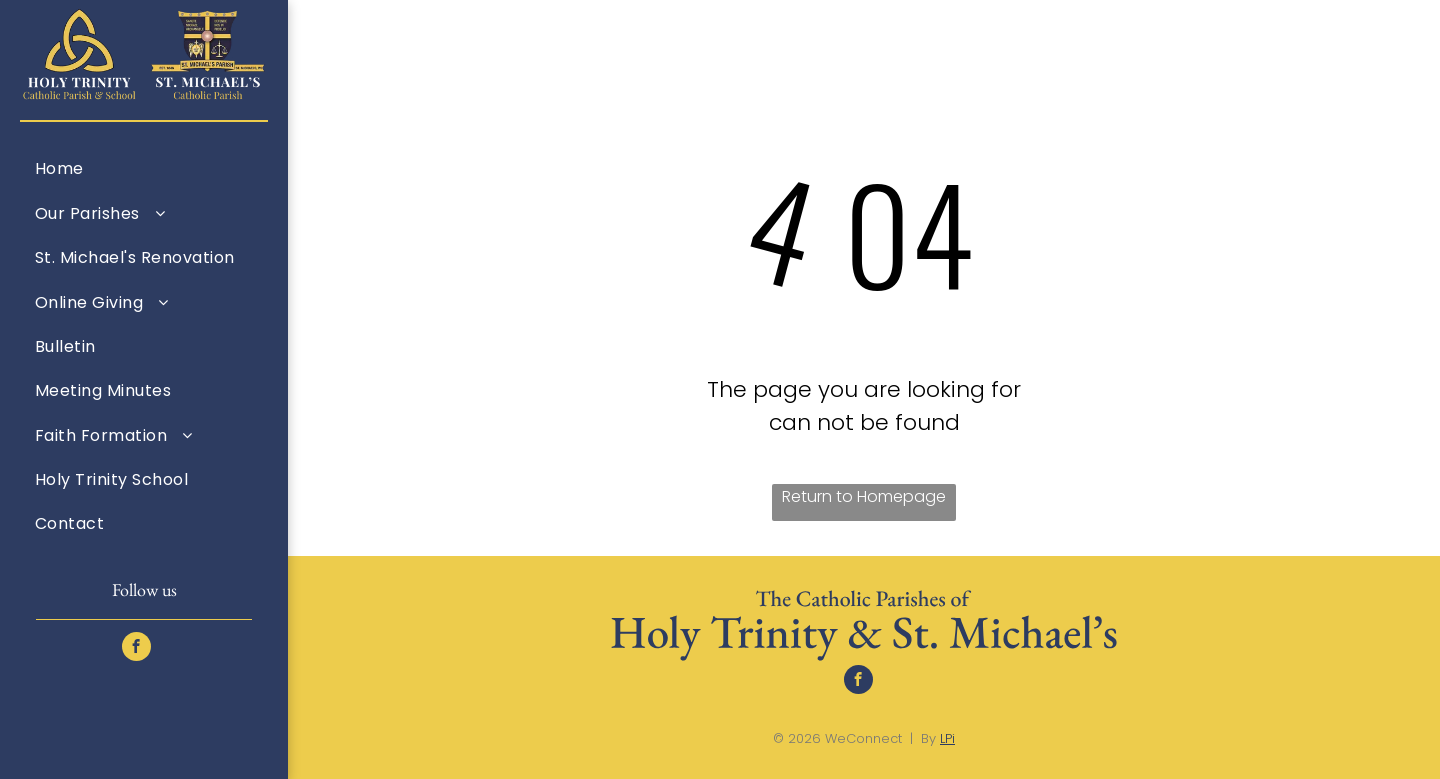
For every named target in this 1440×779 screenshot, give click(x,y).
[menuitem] (144, 168)
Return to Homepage (864, 496)
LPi (947, 738)
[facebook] (136, 649)
